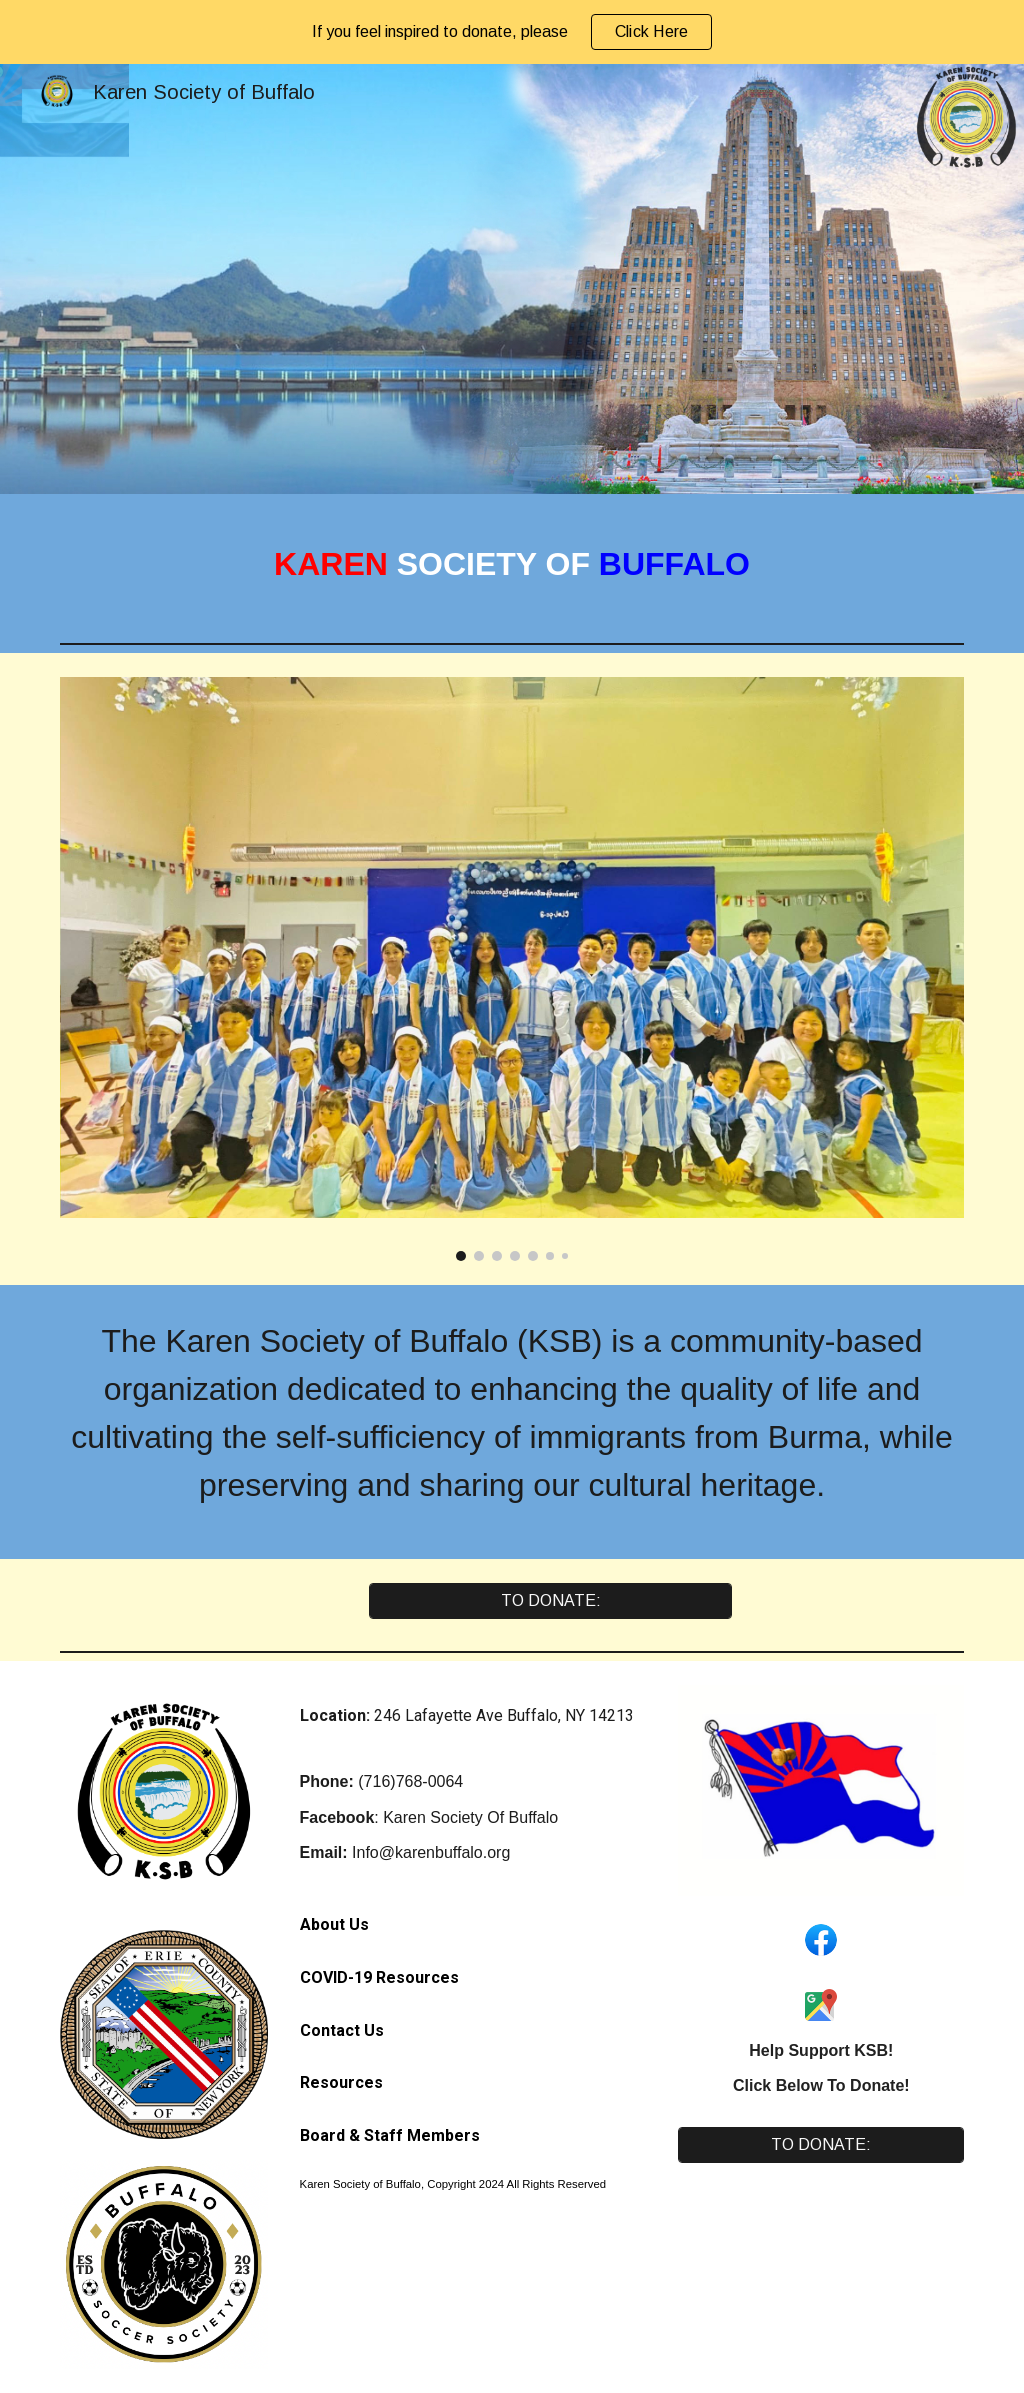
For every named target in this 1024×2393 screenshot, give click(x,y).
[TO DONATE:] (550, 1601)
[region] (512, 32)
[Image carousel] (512, 969)
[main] (512, 564)
